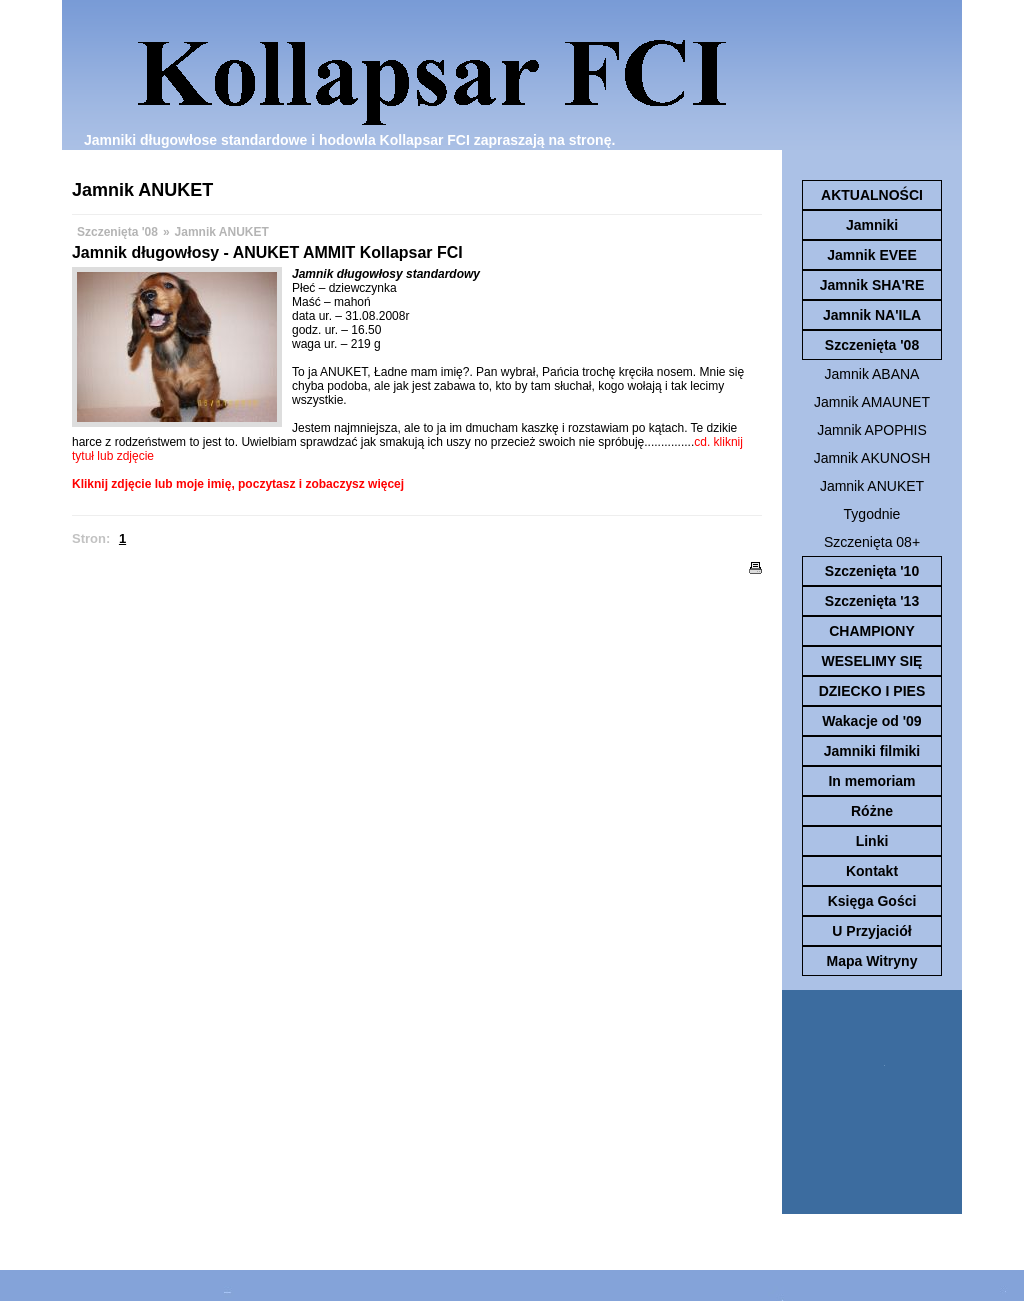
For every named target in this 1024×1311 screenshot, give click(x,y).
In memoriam (871, 781)
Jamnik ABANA (872, 374)
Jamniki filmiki (872, 751)
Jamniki (872, 225)
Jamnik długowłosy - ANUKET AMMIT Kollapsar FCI (267, 252)
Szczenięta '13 (872, 601)
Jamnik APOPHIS (872, 430)
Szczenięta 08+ (872, 542)
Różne (872, 811)
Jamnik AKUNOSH (872, 458)
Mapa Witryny (872, 961)
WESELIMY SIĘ (872, 661)
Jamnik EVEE (872, 255)
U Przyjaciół (871, 931)
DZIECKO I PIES (872, 691)
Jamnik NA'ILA (872, 315)
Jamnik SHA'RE (872, 285)
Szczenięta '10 (872, 571)
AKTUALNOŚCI (872, 195)
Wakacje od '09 (871, 721)
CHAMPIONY (872, 631)
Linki (872, 841)
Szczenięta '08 (872, 345)
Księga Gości (872, 901)
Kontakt (872, 871)
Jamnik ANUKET (872, 486)
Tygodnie (872, 514)
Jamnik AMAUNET (872, 402)
